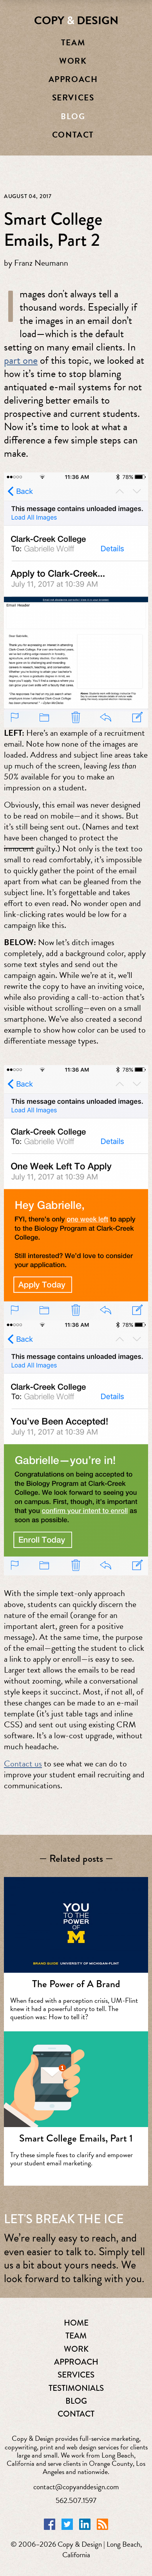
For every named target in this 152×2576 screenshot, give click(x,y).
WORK (76, 2349)
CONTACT (76, 2414)
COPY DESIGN (76, 20)
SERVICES (76, 2375)
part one (21, 360)
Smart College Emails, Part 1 (76, 2138)
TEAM (76, 2336)
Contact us (23, 1763)
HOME (76, 2323)
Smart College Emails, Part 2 (53, 229)
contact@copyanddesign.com (76, 2486)
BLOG (76, 2401)
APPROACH (76, 2362)
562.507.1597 (76, 2500)
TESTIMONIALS (76, 2388)
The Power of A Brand (76, 1984)
